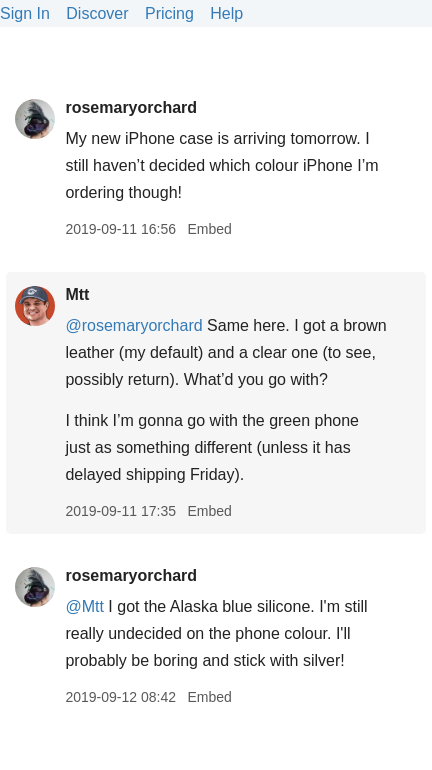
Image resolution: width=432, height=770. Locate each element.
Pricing (169, 13)
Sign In (25, 13)
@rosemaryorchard (133, 325)
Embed (209, 229)
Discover (97, 13)
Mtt (77, 294)
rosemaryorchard (131, 107)
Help (226, 13)
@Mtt (84, 606)
